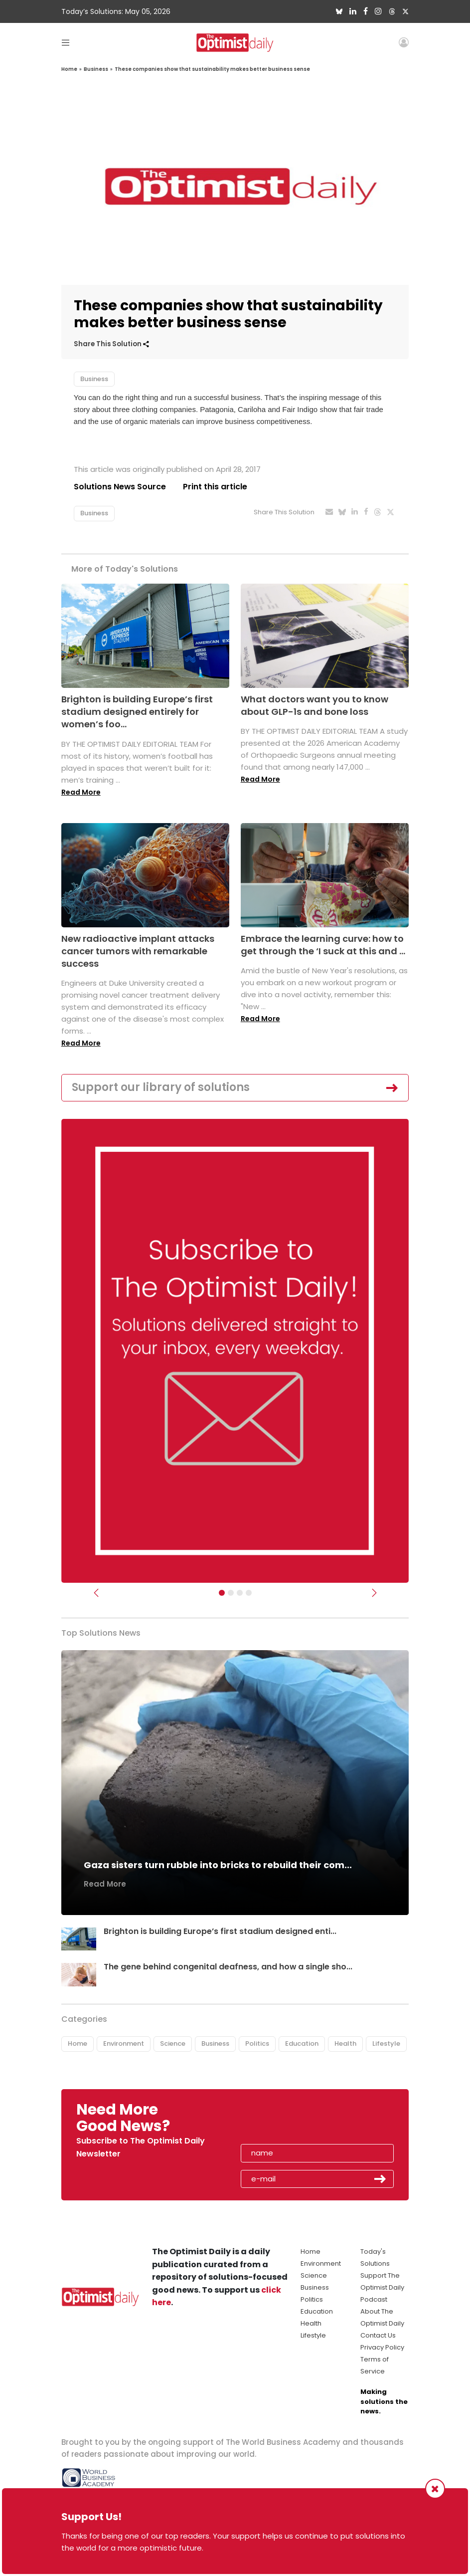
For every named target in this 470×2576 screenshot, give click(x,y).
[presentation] (298, 2121)
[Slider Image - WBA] (231, 1593)
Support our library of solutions (161, 1087)
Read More (81, 792)
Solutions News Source (120, 486)
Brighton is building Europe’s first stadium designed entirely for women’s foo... (137, 711)
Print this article (215, 486)
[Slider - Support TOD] (240, 1593)
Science (172, 2043)
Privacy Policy (382, 2347)
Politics (257, 2043)
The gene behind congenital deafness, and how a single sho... (228, 1967)
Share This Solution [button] (111, 344)
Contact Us (378, 2335)
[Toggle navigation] (65, 42)
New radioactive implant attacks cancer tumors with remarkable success (137, 951)
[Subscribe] (222, 1593)
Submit (380, 2178)
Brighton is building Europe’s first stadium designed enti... (220, 1931)
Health (345, 2043)
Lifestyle (386, 2043)
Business (96, 69)
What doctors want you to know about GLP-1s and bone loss (314, 705)
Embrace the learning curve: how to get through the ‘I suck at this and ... (323, 944)
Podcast (373, 2299)
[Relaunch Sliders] (249, 1593)
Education (301, 2043)
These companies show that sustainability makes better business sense (212, 69)
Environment (123, 2043)
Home (69, 69)
